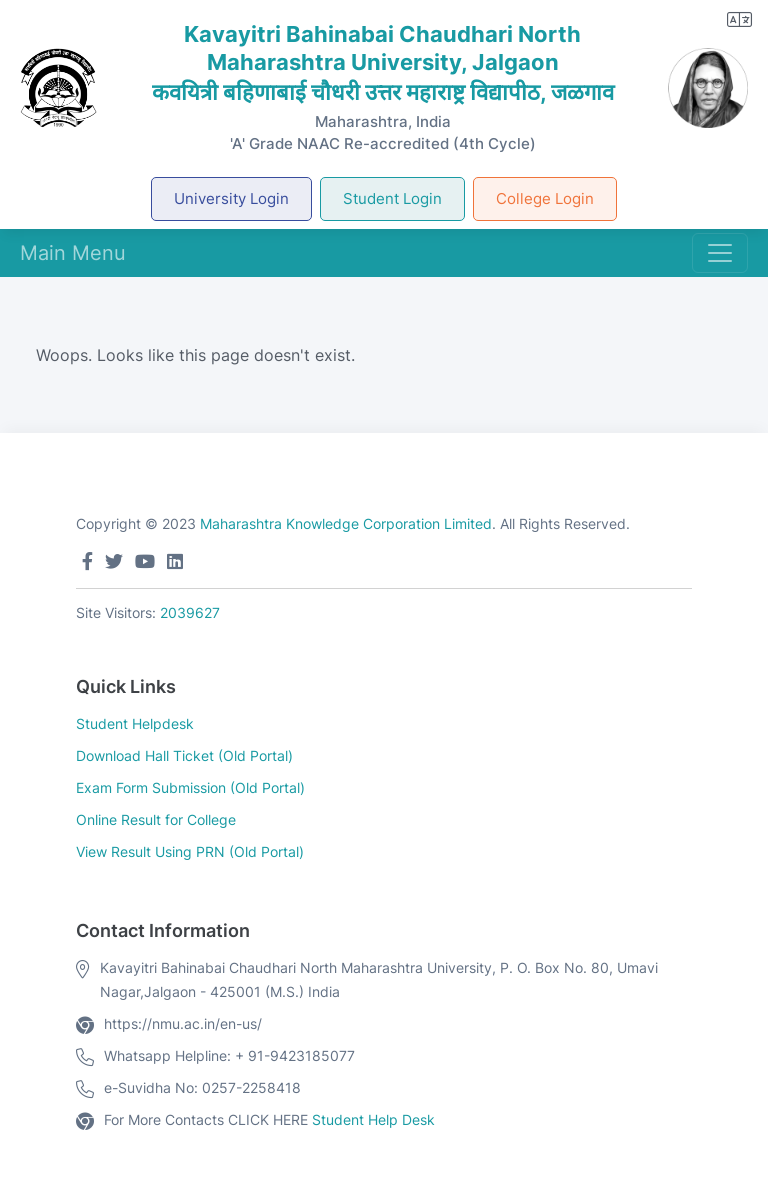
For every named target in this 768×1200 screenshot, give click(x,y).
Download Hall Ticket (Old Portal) (184, 755)
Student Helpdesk (135, 723)
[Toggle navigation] (720, 253)
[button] (739, 19)
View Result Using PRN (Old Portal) (190, 851)
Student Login (392, 198)
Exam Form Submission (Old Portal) (190, 787)
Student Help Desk (373, 1119)
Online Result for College (156, 819)
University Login (231, 198)
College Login (545, 198)
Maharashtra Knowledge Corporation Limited (346, 523)
